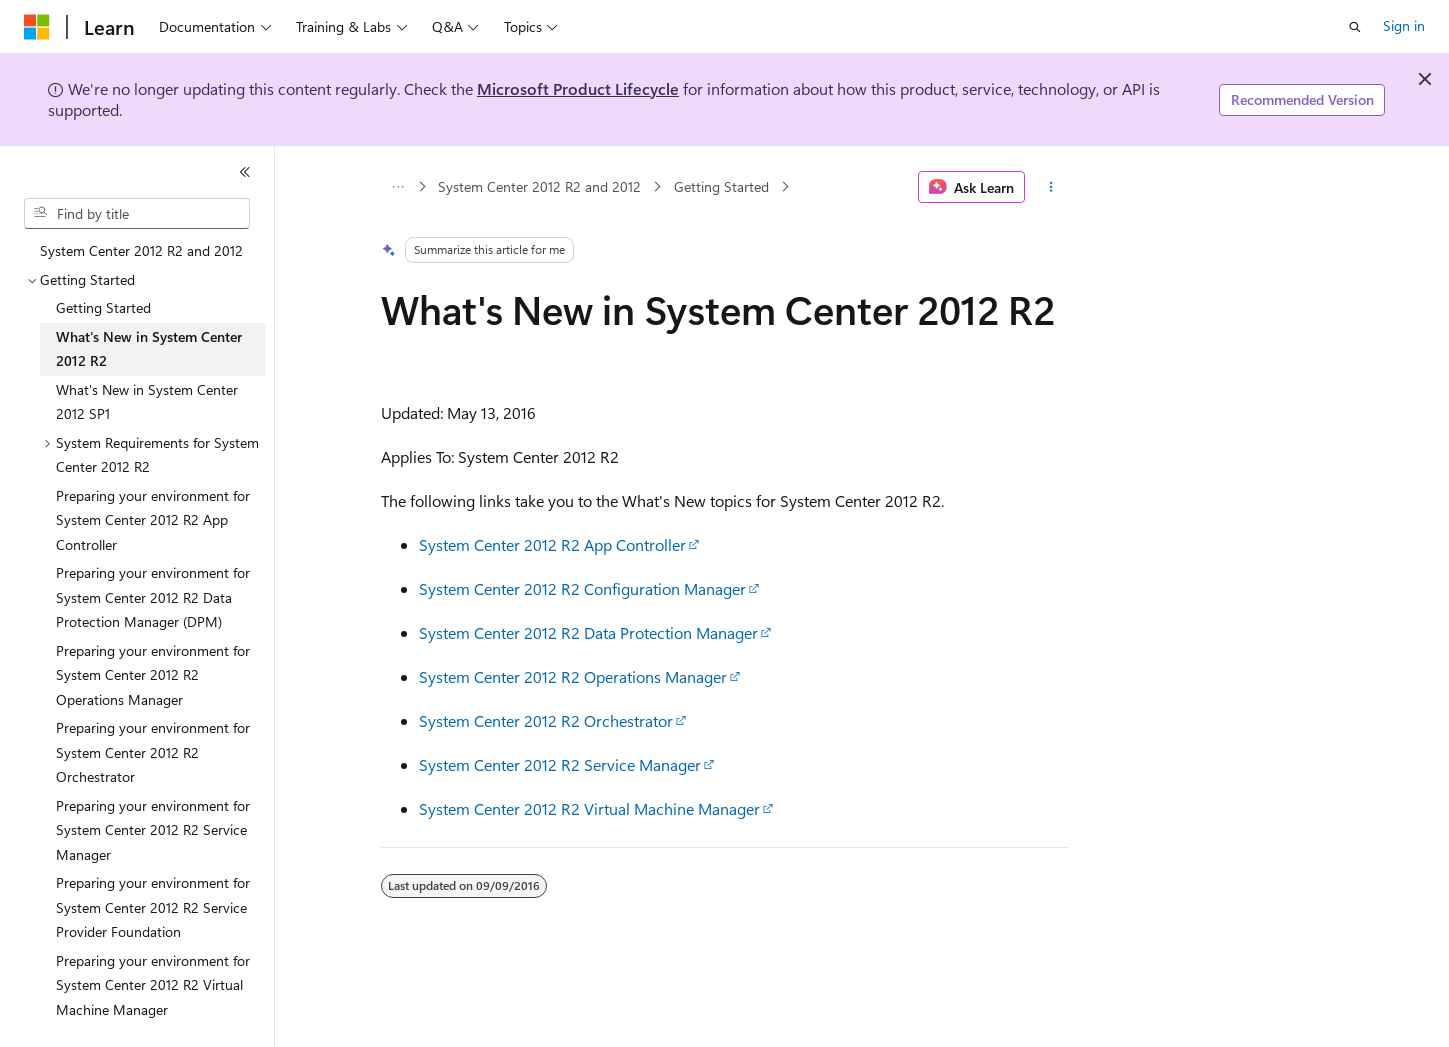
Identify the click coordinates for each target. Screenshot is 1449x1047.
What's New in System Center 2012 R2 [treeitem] (149, 349)
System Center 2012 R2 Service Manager (560, 764)
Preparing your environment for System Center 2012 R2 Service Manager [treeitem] (153, 830)
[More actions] (1050, 187)
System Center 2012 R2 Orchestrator (546, 720)
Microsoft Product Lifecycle (578, 88)
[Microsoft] (37, 27)
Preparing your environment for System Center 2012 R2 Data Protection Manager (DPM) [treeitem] (153, 597)
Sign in (1404, 25)
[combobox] (137, 214)
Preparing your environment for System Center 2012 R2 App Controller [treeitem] (153, 520)
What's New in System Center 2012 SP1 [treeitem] (147, 402)
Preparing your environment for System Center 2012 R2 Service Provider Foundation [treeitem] (153, 907)
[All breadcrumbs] (398, 187)
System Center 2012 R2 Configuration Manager (582, 588)
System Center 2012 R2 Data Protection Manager (588, 632)
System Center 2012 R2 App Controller (552, 544)
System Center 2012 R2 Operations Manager (573, 676)
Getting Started (721, 186)
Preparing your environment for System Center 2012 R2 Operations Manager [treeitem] (153, 675)
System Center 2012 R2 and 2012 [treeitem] (141, 250)
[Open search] (1355, 27)
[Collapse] (245, 172)
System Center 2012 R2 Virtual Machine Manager (589, 808)
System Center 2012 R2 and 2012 (539, 186)
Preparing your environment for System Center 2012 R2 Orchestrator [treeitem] (153, 752)
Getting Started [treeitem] (103, 307)
